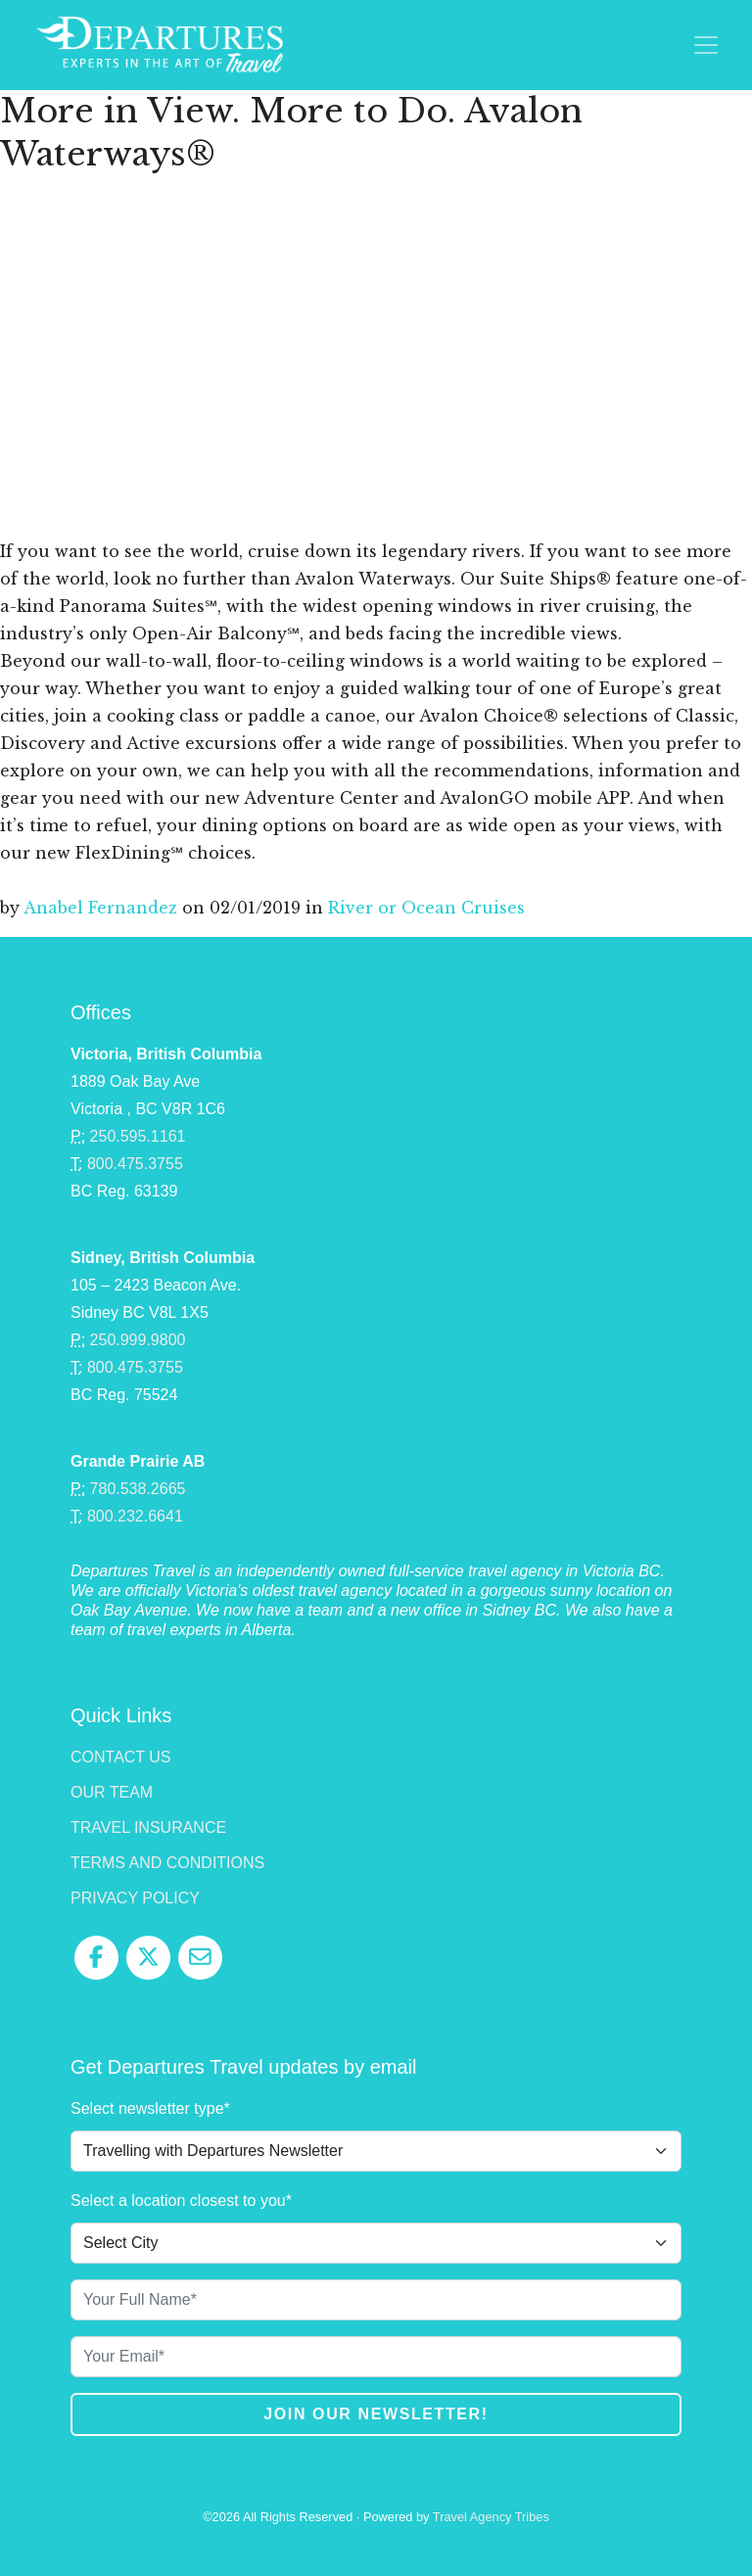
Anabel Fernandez (100, 907)
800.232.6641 (135, 1516)
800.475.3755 (135, 1163)
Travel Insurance (148, 1827)
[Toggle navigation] (706, 45)
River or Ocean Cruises (426, 907)
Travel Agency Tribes (491, 2516)
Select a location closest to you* (181, 2200)
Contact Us (120, 1757)
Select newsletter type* (150, 2108)
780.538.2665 (138, 1488)
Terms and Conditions (167, 1862)
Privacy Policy (135, 1898)
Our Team (111, 1792)
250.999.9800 (138, 1340)
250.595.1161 (138, 1136)
